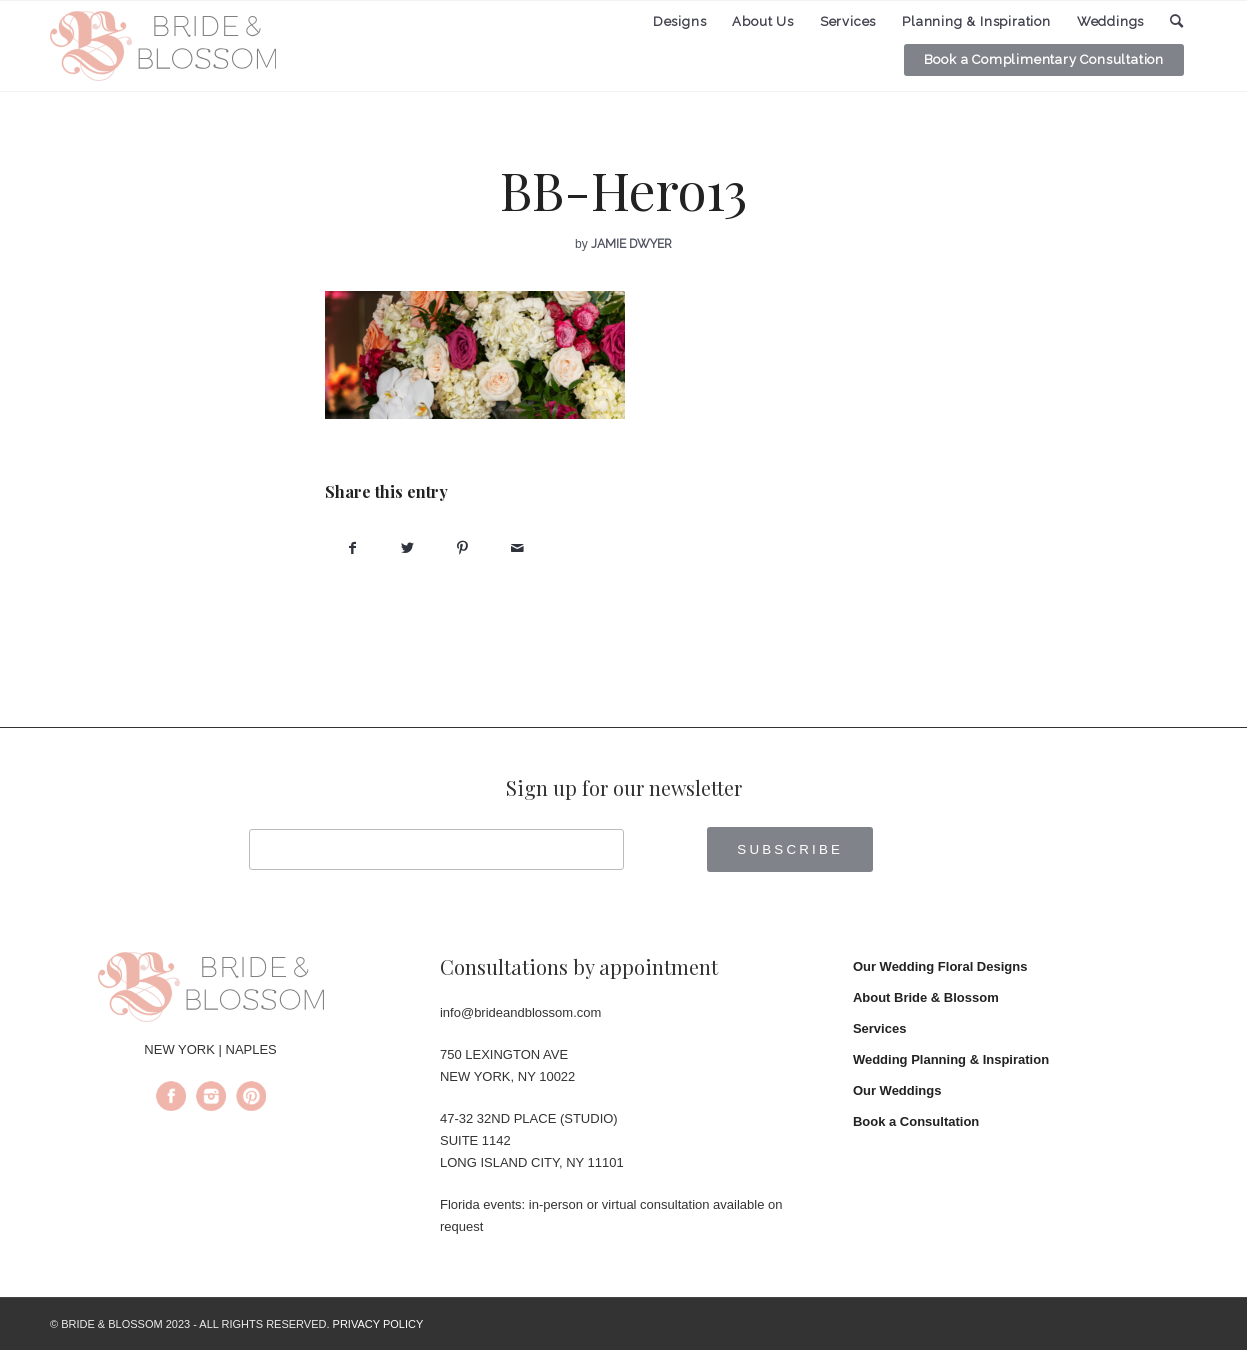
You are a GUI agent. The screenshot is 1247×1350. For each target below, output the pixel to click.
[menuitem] (680, 22)
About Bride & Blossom (926, 997)
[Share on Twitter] (407, 548)
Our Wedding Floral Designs (940, 966)
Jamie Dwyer (631, 244)
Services (880, 1028)
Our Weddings (897, 1090)
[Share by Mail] (517, 548)
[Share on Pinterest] (462, 548)
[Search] (1177, 21)
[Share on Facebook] (352, 548)
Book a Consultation (916, 1121)
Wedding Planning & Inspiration (951, 1059)
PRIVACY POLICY (378, 1324)
